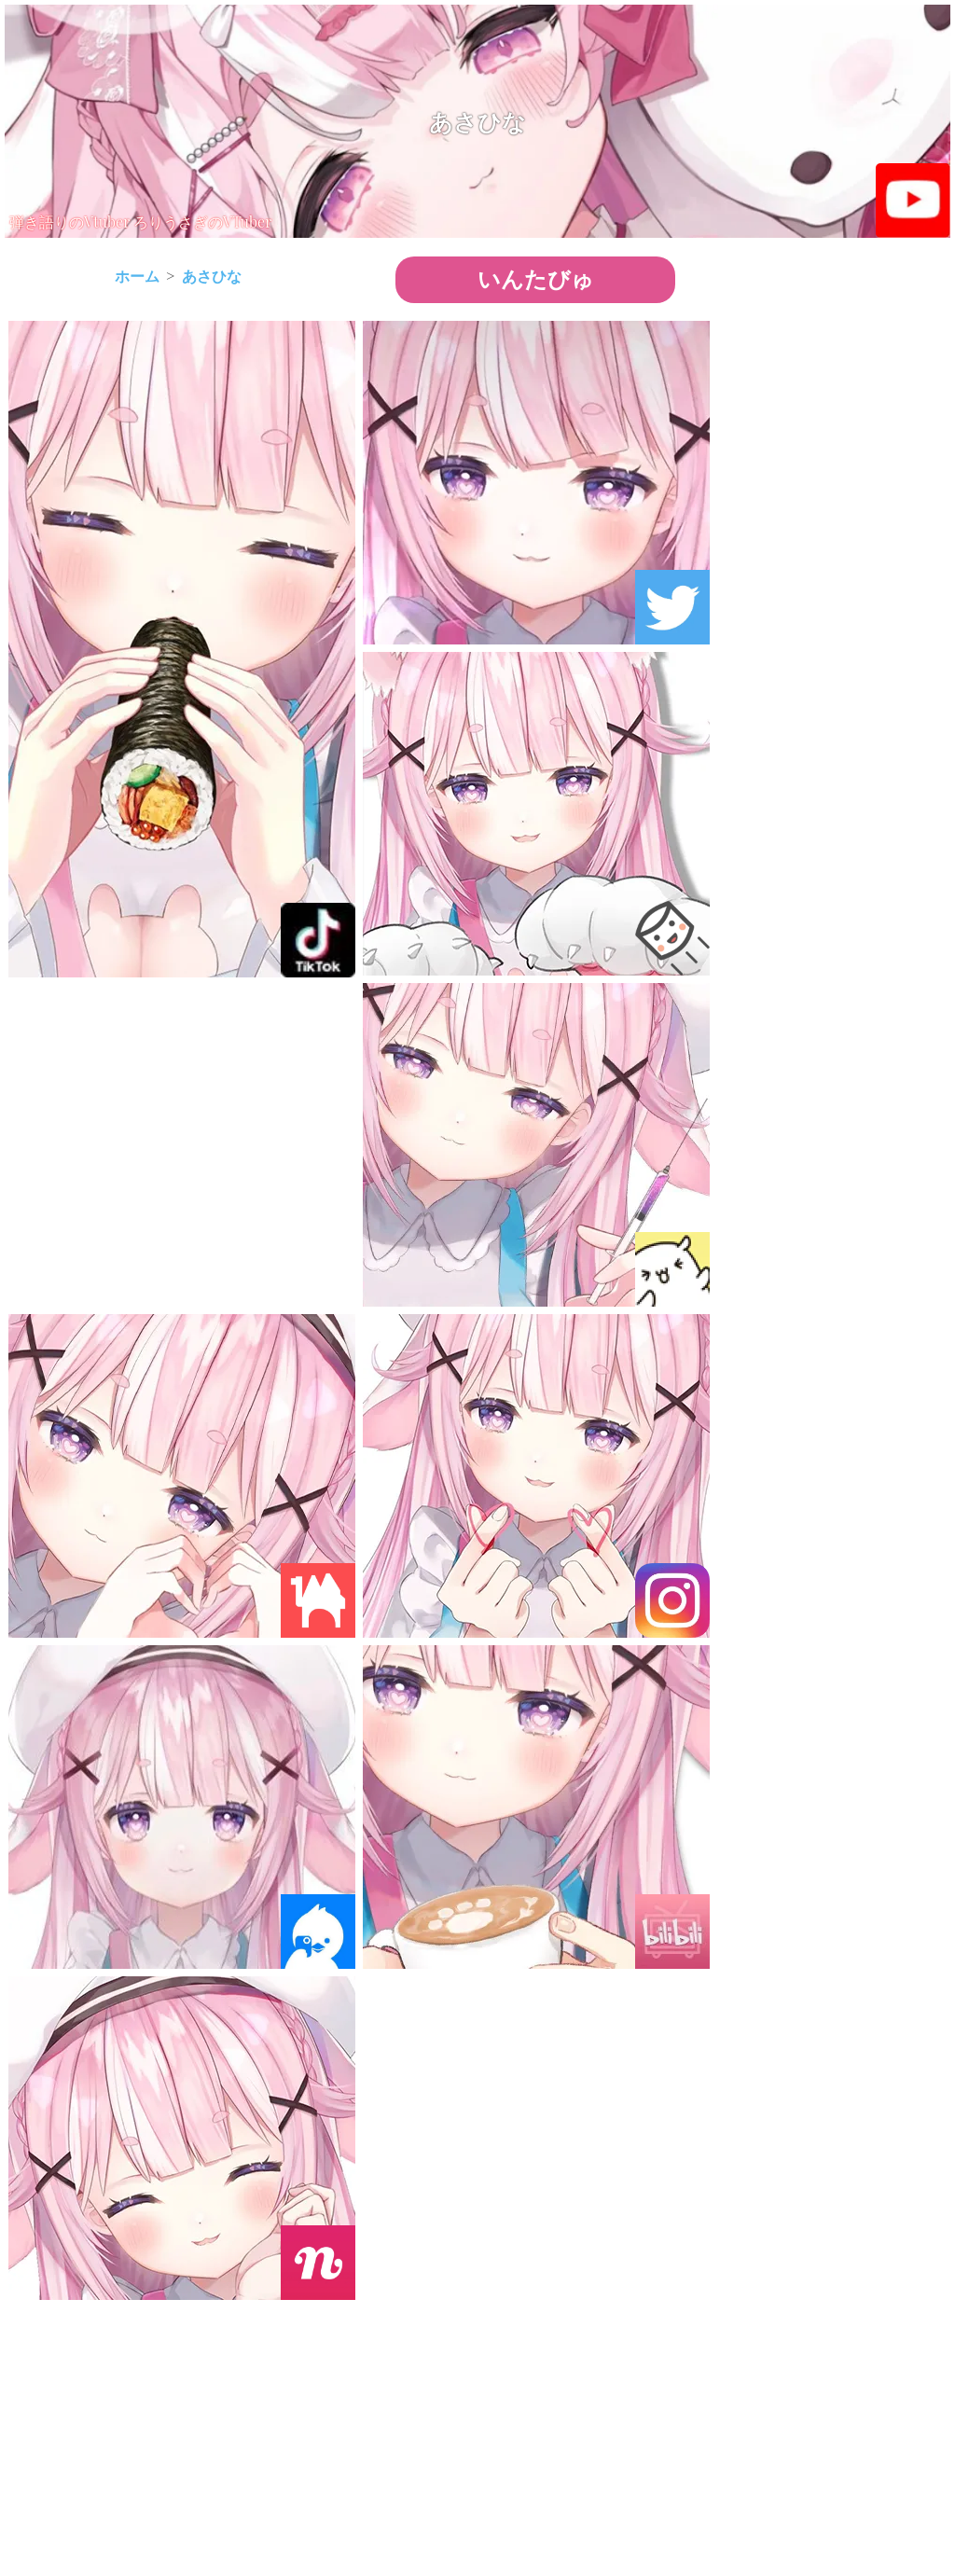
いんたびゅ (536, 279)
